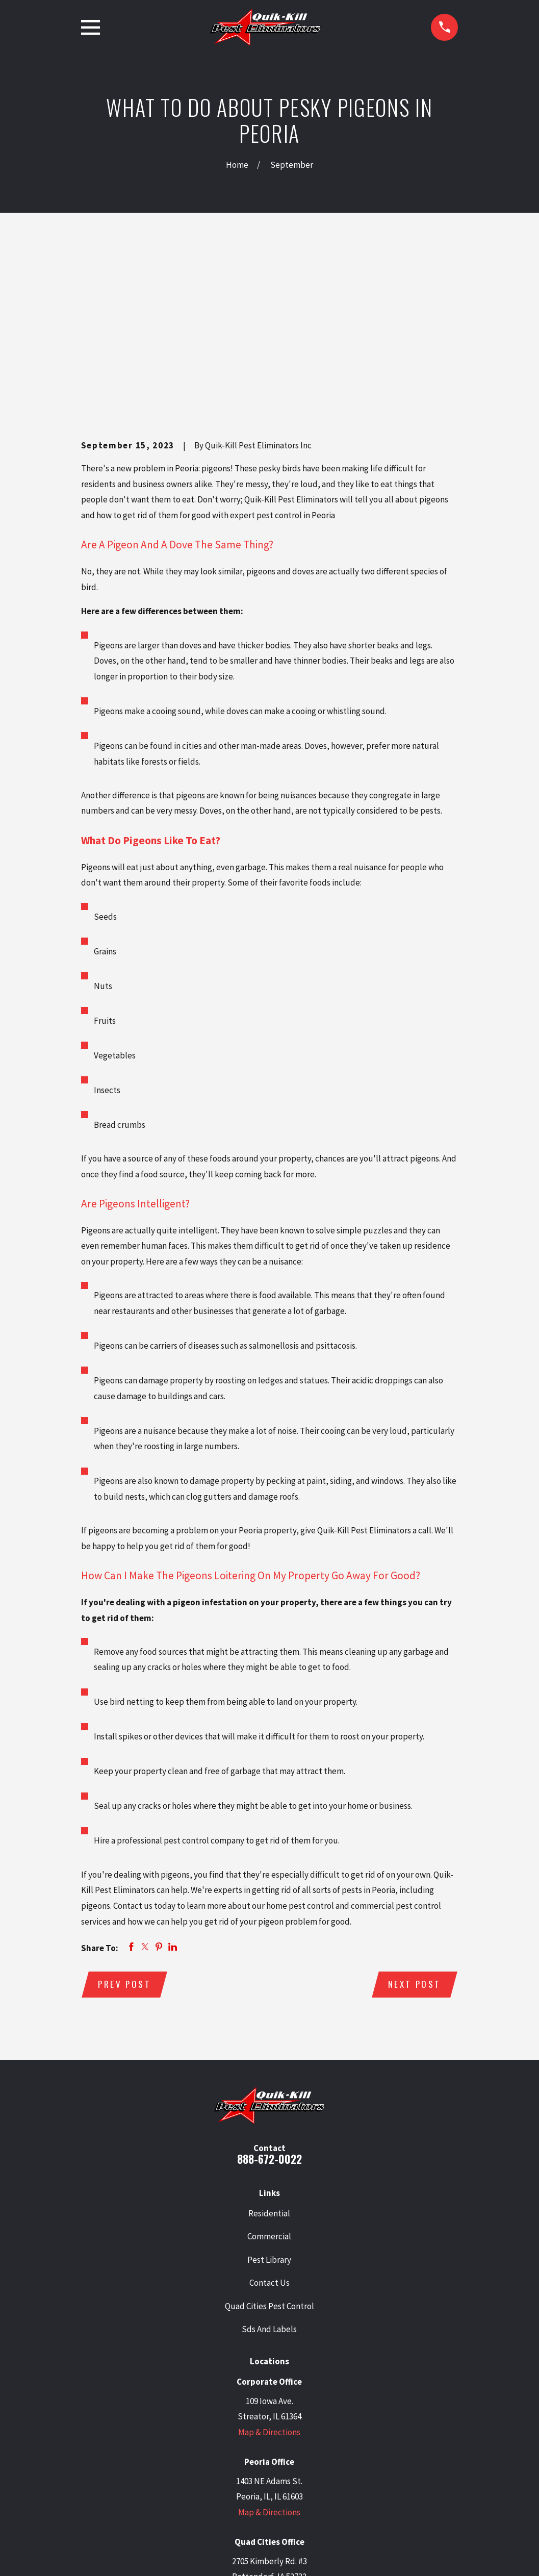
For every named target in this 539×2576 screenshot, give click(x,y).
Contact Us (269, 2125)
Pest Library (269, 2102)
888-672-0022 (269, 2002)
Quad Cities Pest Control (269, 2148)
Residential (269, 2056)
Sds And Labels (269, 2172)
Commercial (269, 2079)
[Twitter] (230, 2486)
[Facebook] (282, 2486)
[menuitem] (94, 2554)
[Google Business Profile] (204, 2486)
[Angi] (334, 2486)
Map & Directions (269, 2275)
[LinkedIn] (256, 2486)
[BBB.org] (308, 2486)
